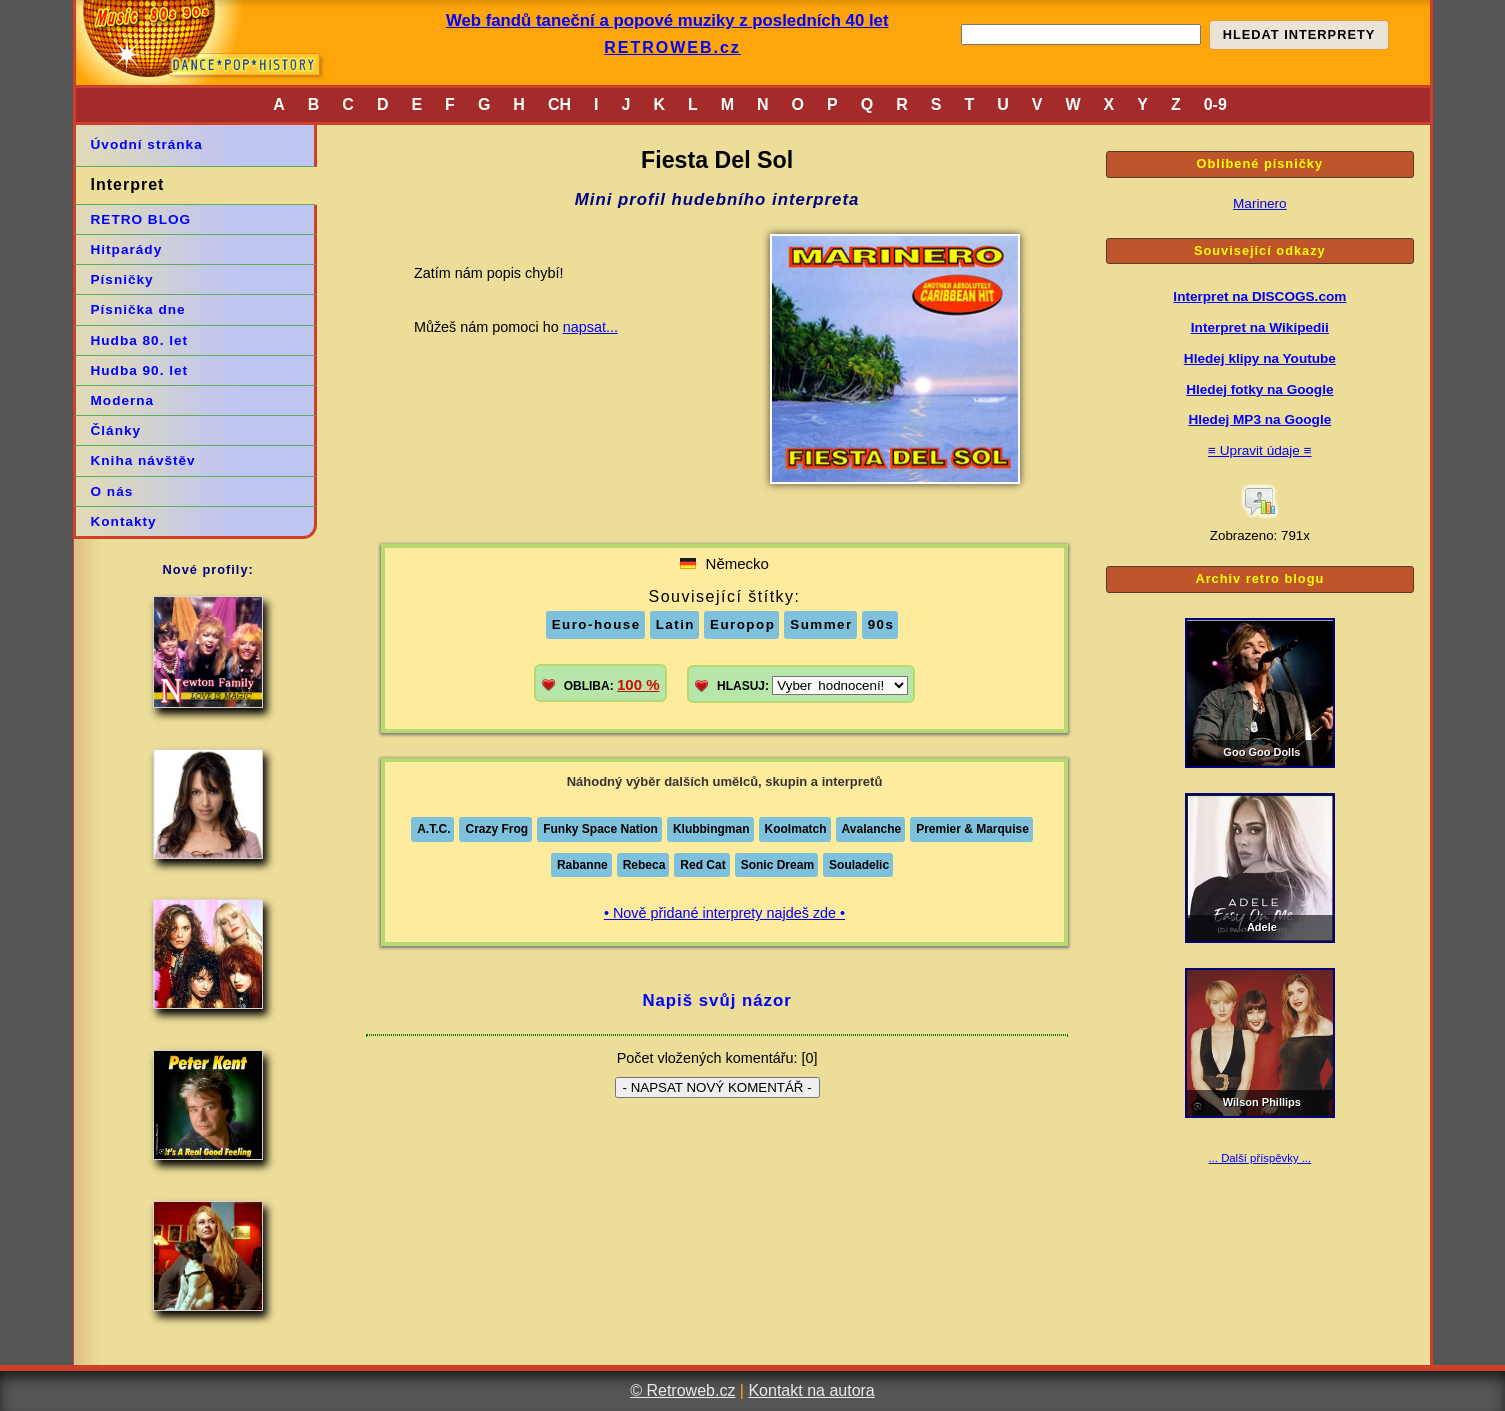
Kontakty (124, 521)
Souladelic (859, 865)
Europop (742, 624)
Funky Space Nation (600, 829)
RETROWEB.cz (672, 47)
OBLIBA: (612, 684)
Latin (675, 624)
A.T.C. (433, 829)
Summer (821, 624)
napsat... (590, 327)
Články (116, 430)
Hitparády (127, 249)
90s (881, 624)
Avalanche (872, 829)
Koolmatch (796, 829)
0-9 (1215, 104)
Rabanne (582, 865)
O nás (112, 491)
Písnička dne (138, 309)
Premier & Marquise (972, 829)
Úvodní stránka (147, 144)
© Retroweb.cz (682, 1390)
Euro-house (596, 624)
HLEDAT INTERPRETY (1299, 34)
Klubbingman (711, 829)
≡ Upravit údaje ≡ (1260, 450)
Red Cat (702, 865)
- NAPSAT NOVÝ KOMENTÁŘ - (717, 1087)
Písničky (122, 279)
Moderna (123, 400)
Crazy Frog (496, 829)
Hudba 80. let (140, 340)
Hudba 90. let (140, 370)
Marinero (1260, 203)
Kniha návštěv (143, 460)
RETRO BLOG (141, 219)
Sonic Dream (777, 865)
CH (559, 104)
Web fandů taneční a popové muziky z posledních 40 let (667, 20)
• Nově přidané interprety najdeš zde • (724, 913)
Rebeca (644, 865)
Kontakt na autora (811, 1390)
